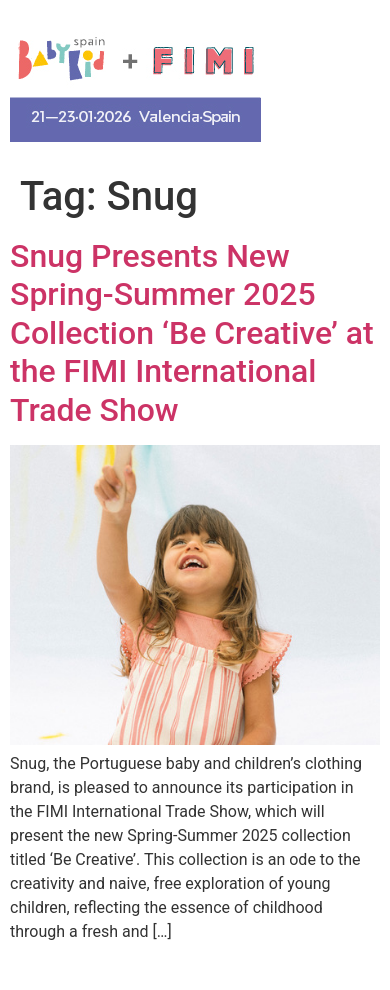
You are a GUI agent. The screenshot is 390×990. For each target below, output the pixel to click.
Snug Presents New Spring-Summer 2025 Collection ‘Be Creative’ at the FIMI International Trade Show (192, 333)
